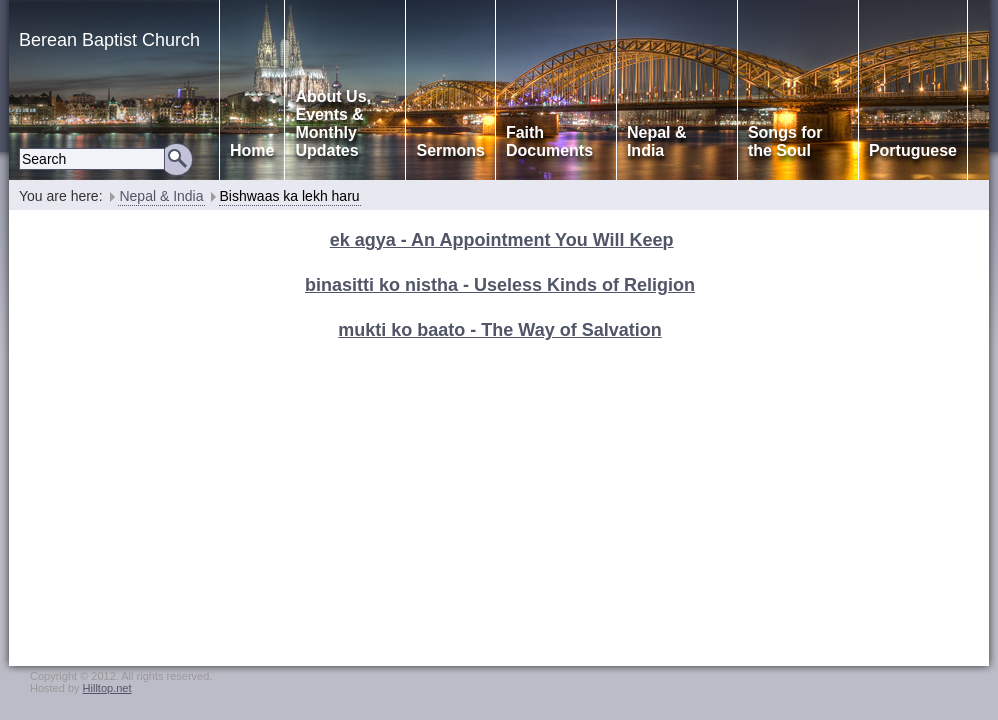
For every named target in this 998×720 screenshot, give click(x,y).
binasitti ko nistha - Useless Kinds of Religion (500, 285)
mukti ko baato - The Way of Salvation (499, 330)
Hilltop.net (107, 688)
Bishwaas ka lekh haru (290, 196)
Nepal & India (161, 196)
